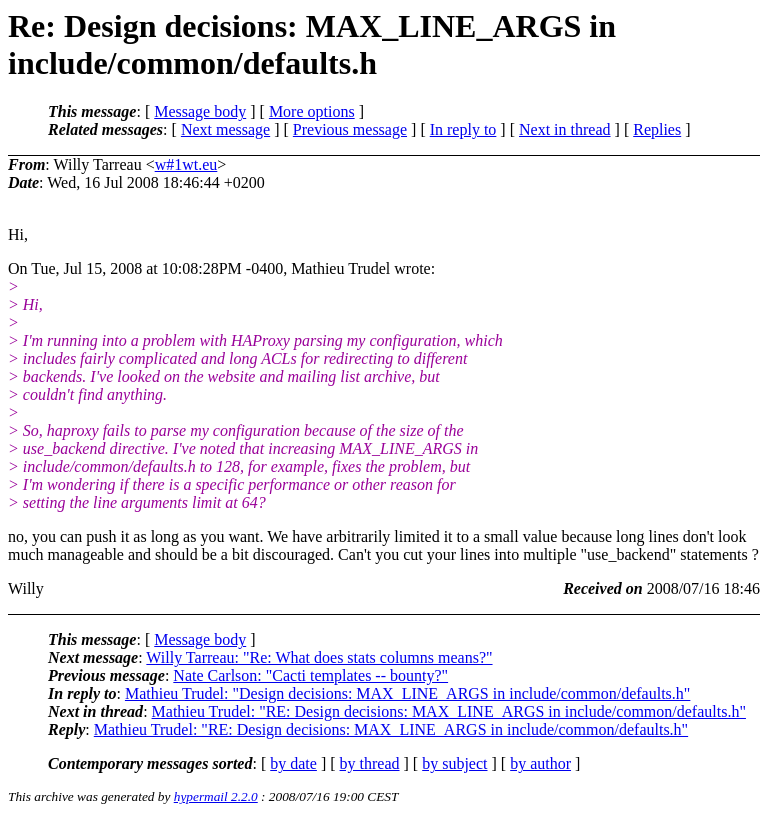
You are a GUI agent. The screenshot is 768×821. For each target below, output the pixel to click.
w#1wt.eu (186, 164)
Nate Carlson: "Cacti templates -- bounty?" (310, 675)
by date (293, 763)
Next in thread (565, 129)
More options (312, 111)
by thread (370, 763)
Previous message (350, 129)
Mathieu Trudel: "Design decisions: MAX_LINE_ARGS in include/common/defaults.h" (407, 693)
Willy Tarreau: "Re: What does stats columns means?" (319, 657)
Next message (225, 129)
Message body (200, 111)
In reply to (463, 129)
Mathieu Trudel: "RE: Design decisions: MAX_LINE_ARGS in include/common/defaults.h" (449, 711)
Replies (657, 129)
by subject (454, 763)
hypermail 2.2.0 (216, 796)
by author (540, 763)
